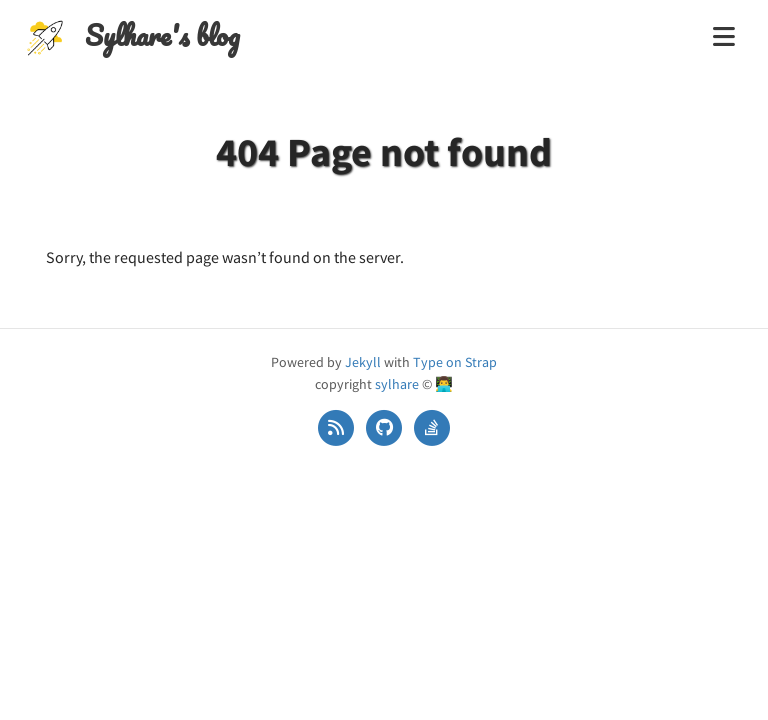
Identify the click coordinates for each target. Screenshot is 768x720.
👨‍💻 (444, 384)
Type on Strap (455, 362)
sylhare (397, 384)
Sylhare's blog (162, 35)
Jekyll (363, 362)
